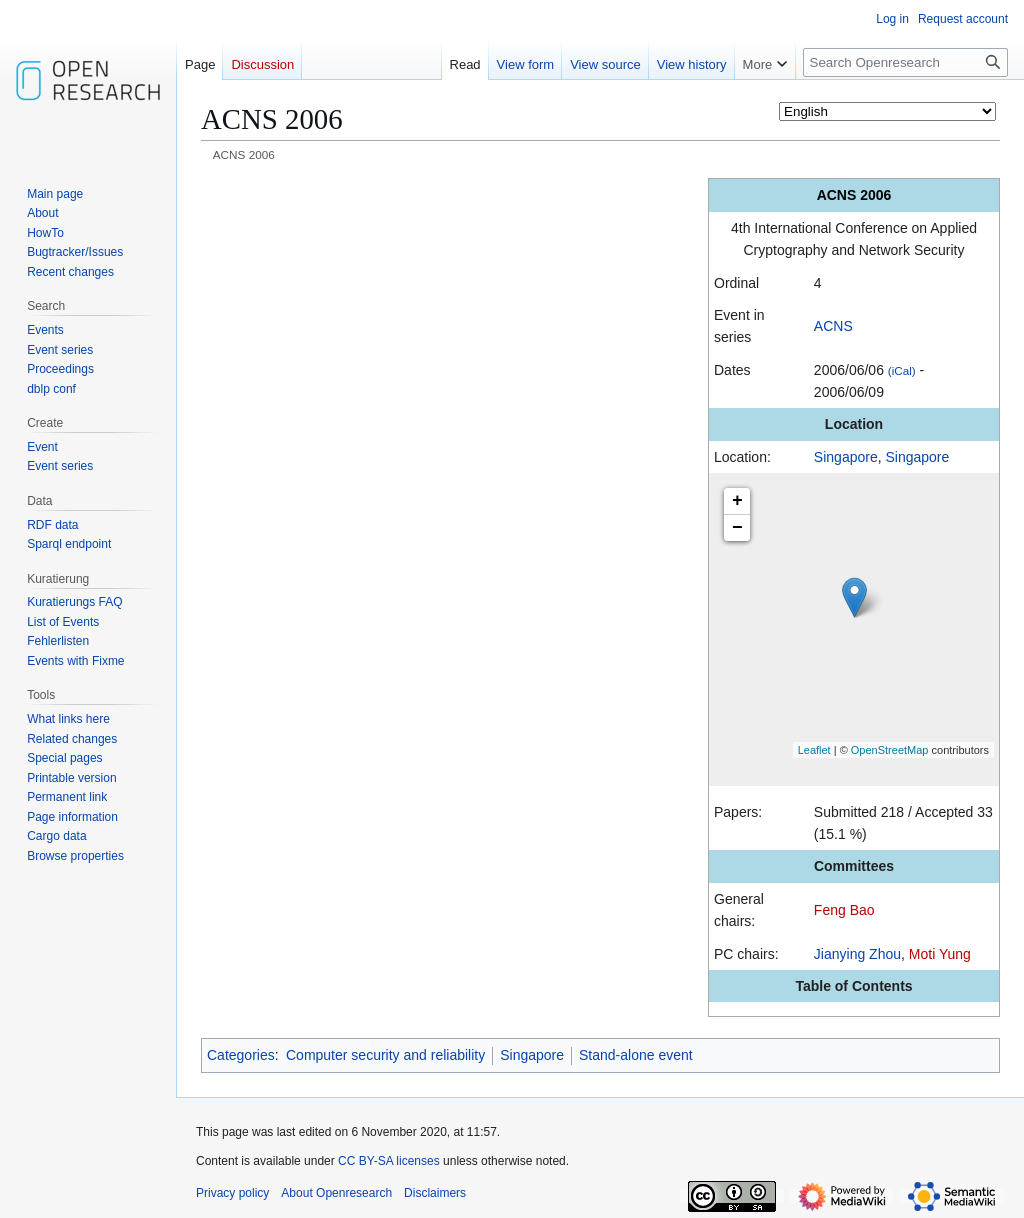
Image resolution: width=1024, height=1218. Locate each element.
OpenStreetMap (890, 750)
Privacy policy (232, 1193)
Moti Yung (940, 954)
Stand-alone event (636, 1055)
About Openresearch (336, 1193)
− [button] (737, 528)
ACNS (833, 326)
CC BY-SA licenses (389, 1161)
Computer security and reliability (385, 1055)
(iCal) (902, 370)
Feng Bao (844, 910)
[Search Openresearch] (905, 62)
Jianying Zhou (857, 954)
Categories (241, 1055)
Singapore (846, 457)
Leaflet (814, 750)
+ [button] (737, 501)
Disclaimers (435, 1193)
